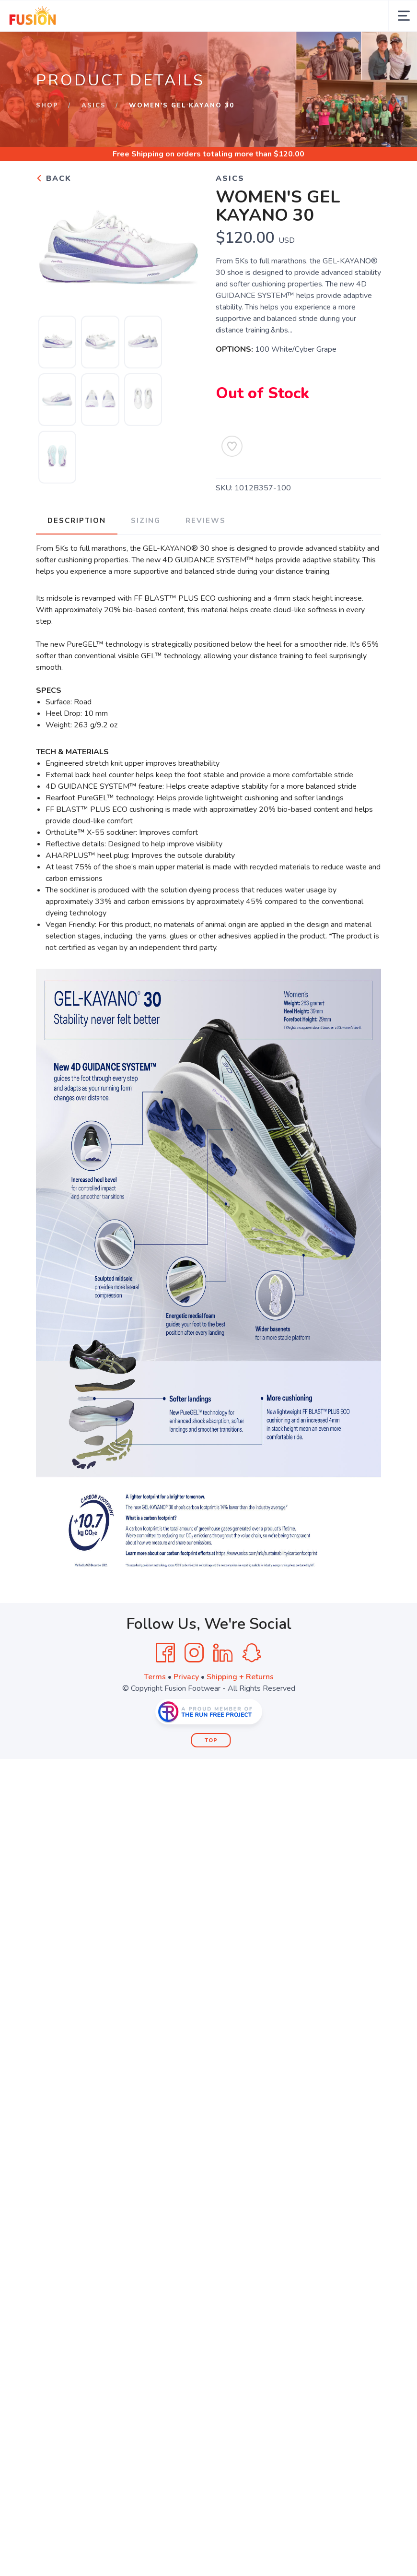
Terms (155, 1677)
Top (211, 1740)
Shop (47, 105)
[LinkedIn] (222, 1652)
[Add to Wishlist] (232, 446)
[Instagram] (194, 1652)
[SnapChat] (251, 1652)
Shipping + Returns (240, 1677)
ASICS (93, 105)
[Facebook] (165, 1652)
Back (53, 178)
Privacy (186, 1677)
